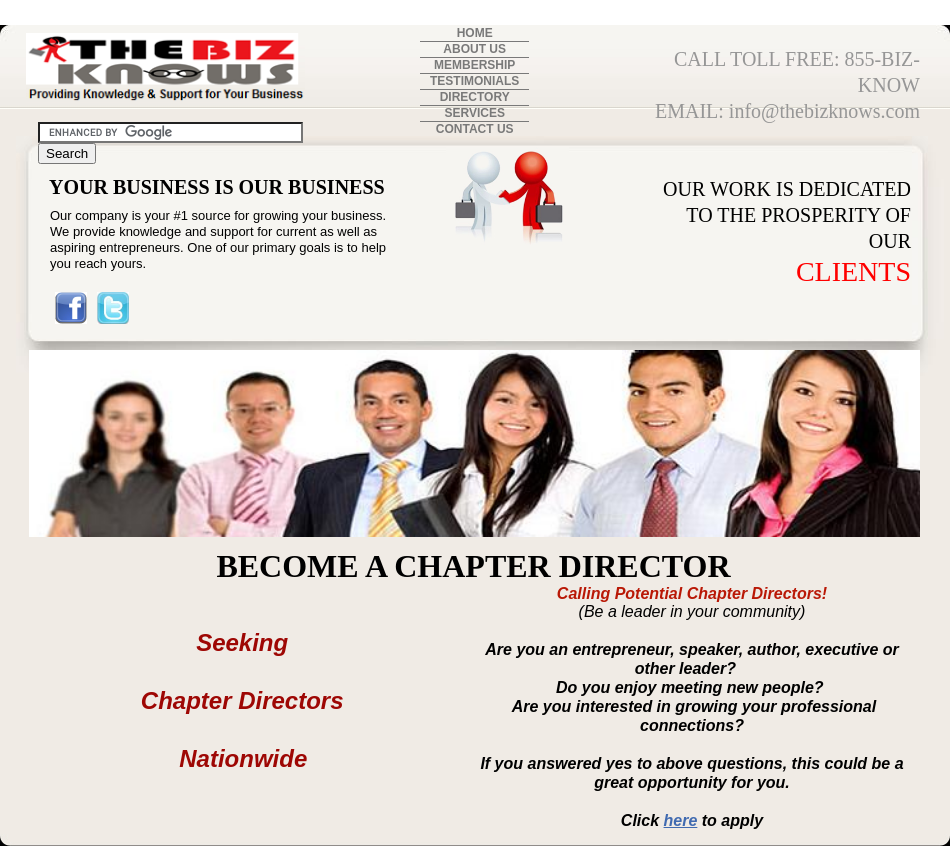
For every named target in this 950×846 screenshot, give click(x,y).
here (681, 820)
